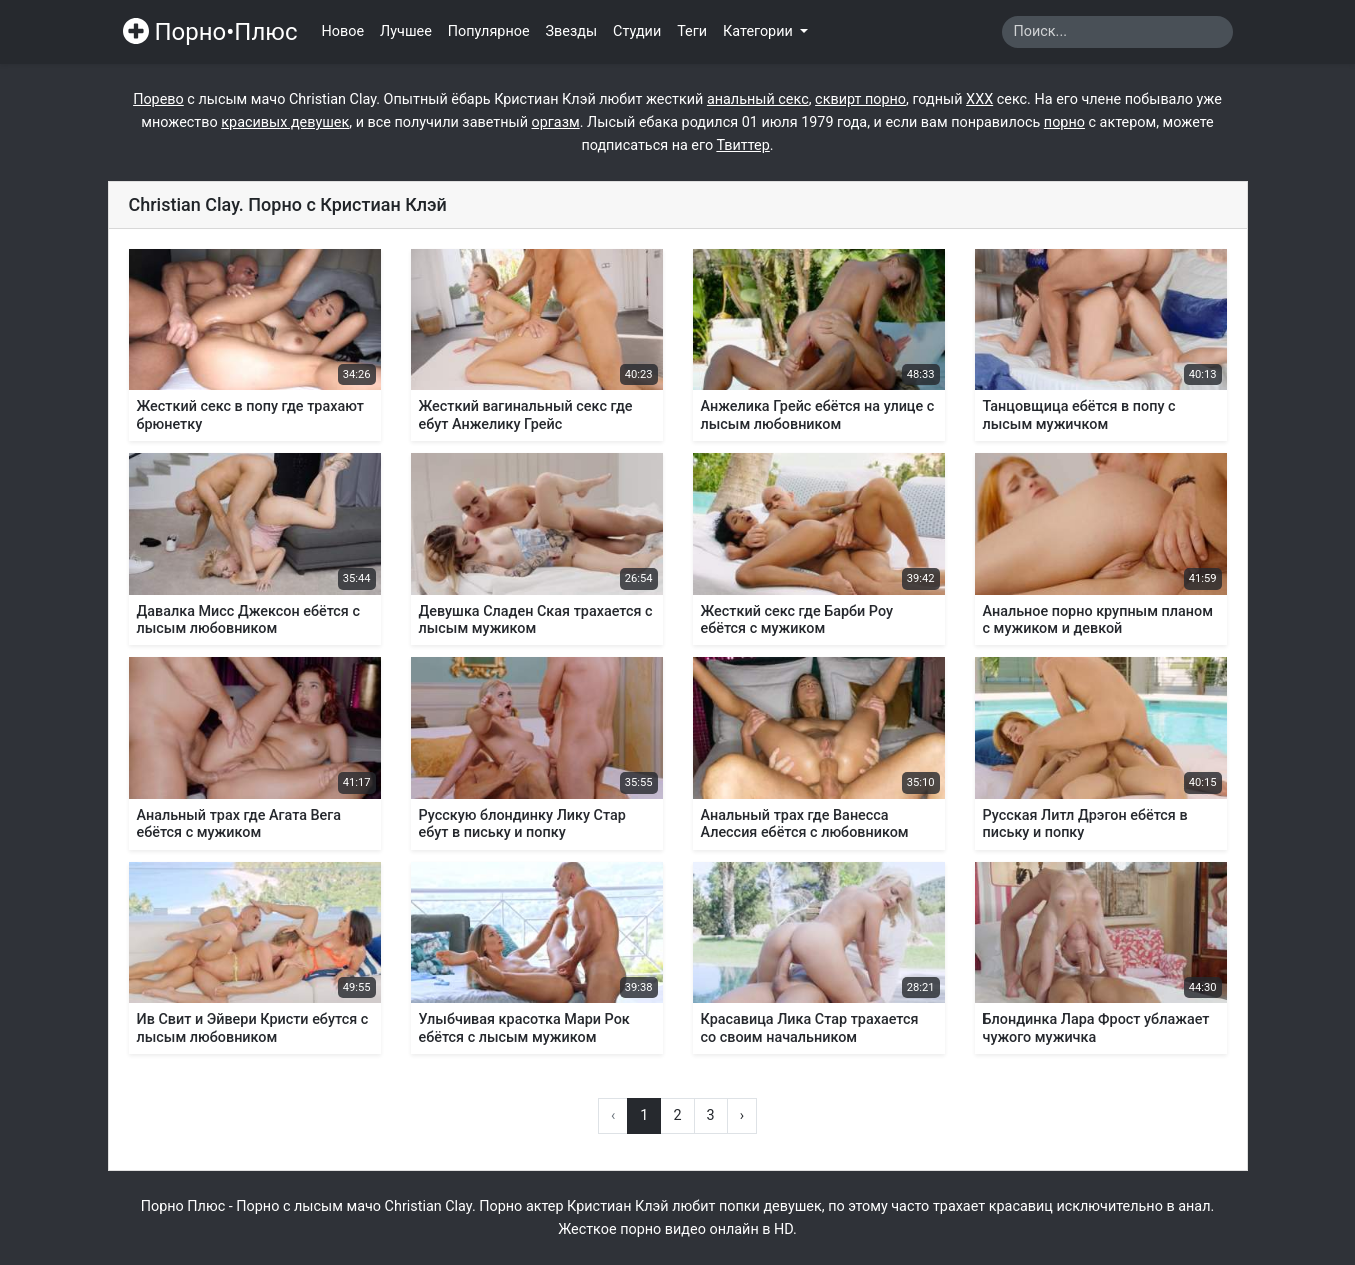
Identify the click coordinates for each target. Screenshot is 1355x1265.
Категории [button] (759, 31)
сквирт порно (860, 99)
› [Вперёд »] (742, 1115)
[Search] (1117, 32)
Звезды (572, 31)
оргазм (556, 122)
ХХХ (979, 99)
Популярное (489, 31)
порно (1064, 122)
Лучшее (406, 31)
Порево (158, 99)
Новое (343, 31)
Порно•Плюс (210, 32)
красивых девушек (285, 122)
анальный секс (758, 99)
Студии (637, 31)
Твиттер (742, 145)
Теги (692, 31)
